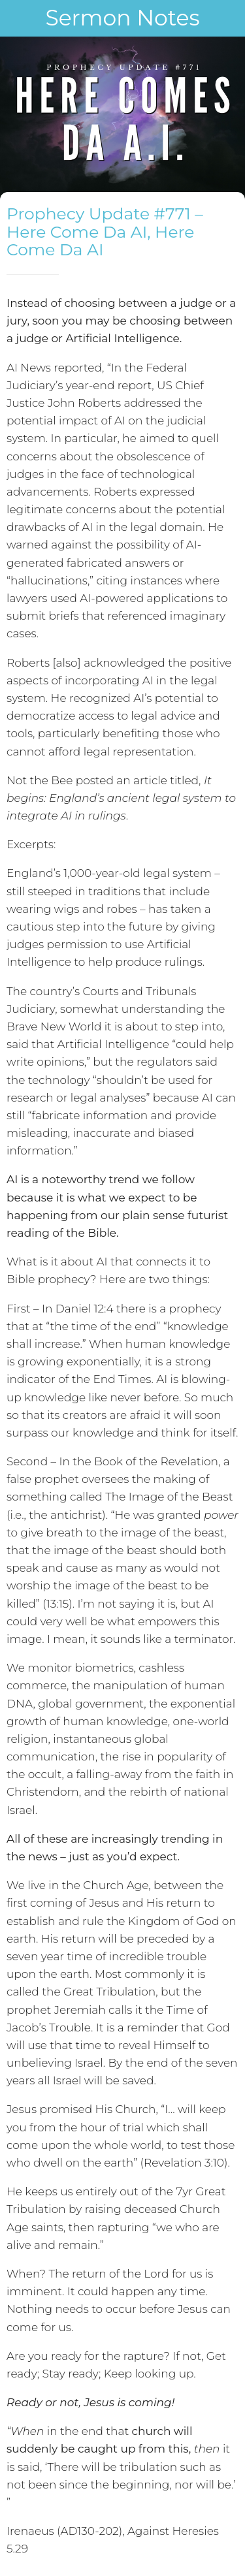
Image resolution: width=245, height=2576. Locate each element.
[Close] (18, 18)
